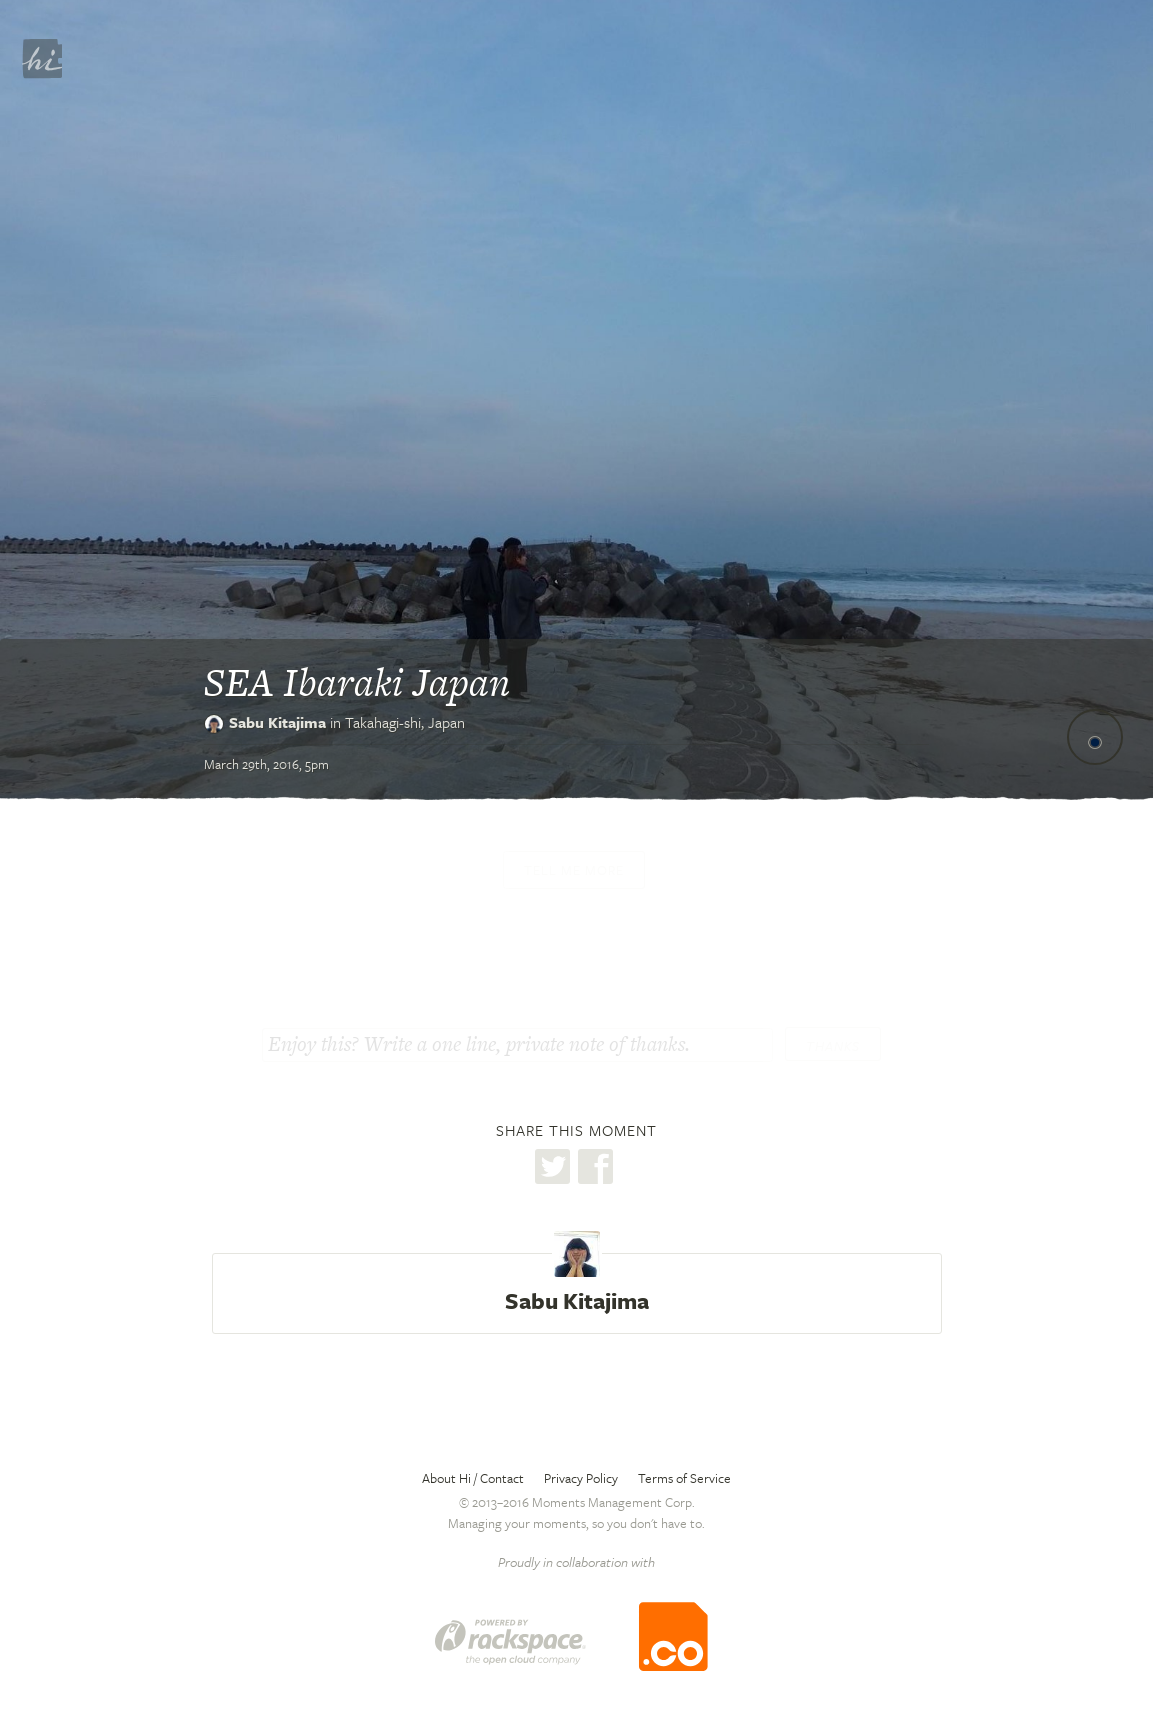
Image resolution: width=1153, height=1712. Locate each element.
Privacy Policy (581, 1478)
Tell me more (574, 870)
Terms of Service (684, 1478)
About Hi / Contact (473, 1478)
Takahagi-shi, (405, 722)
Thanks (833, 1046)
